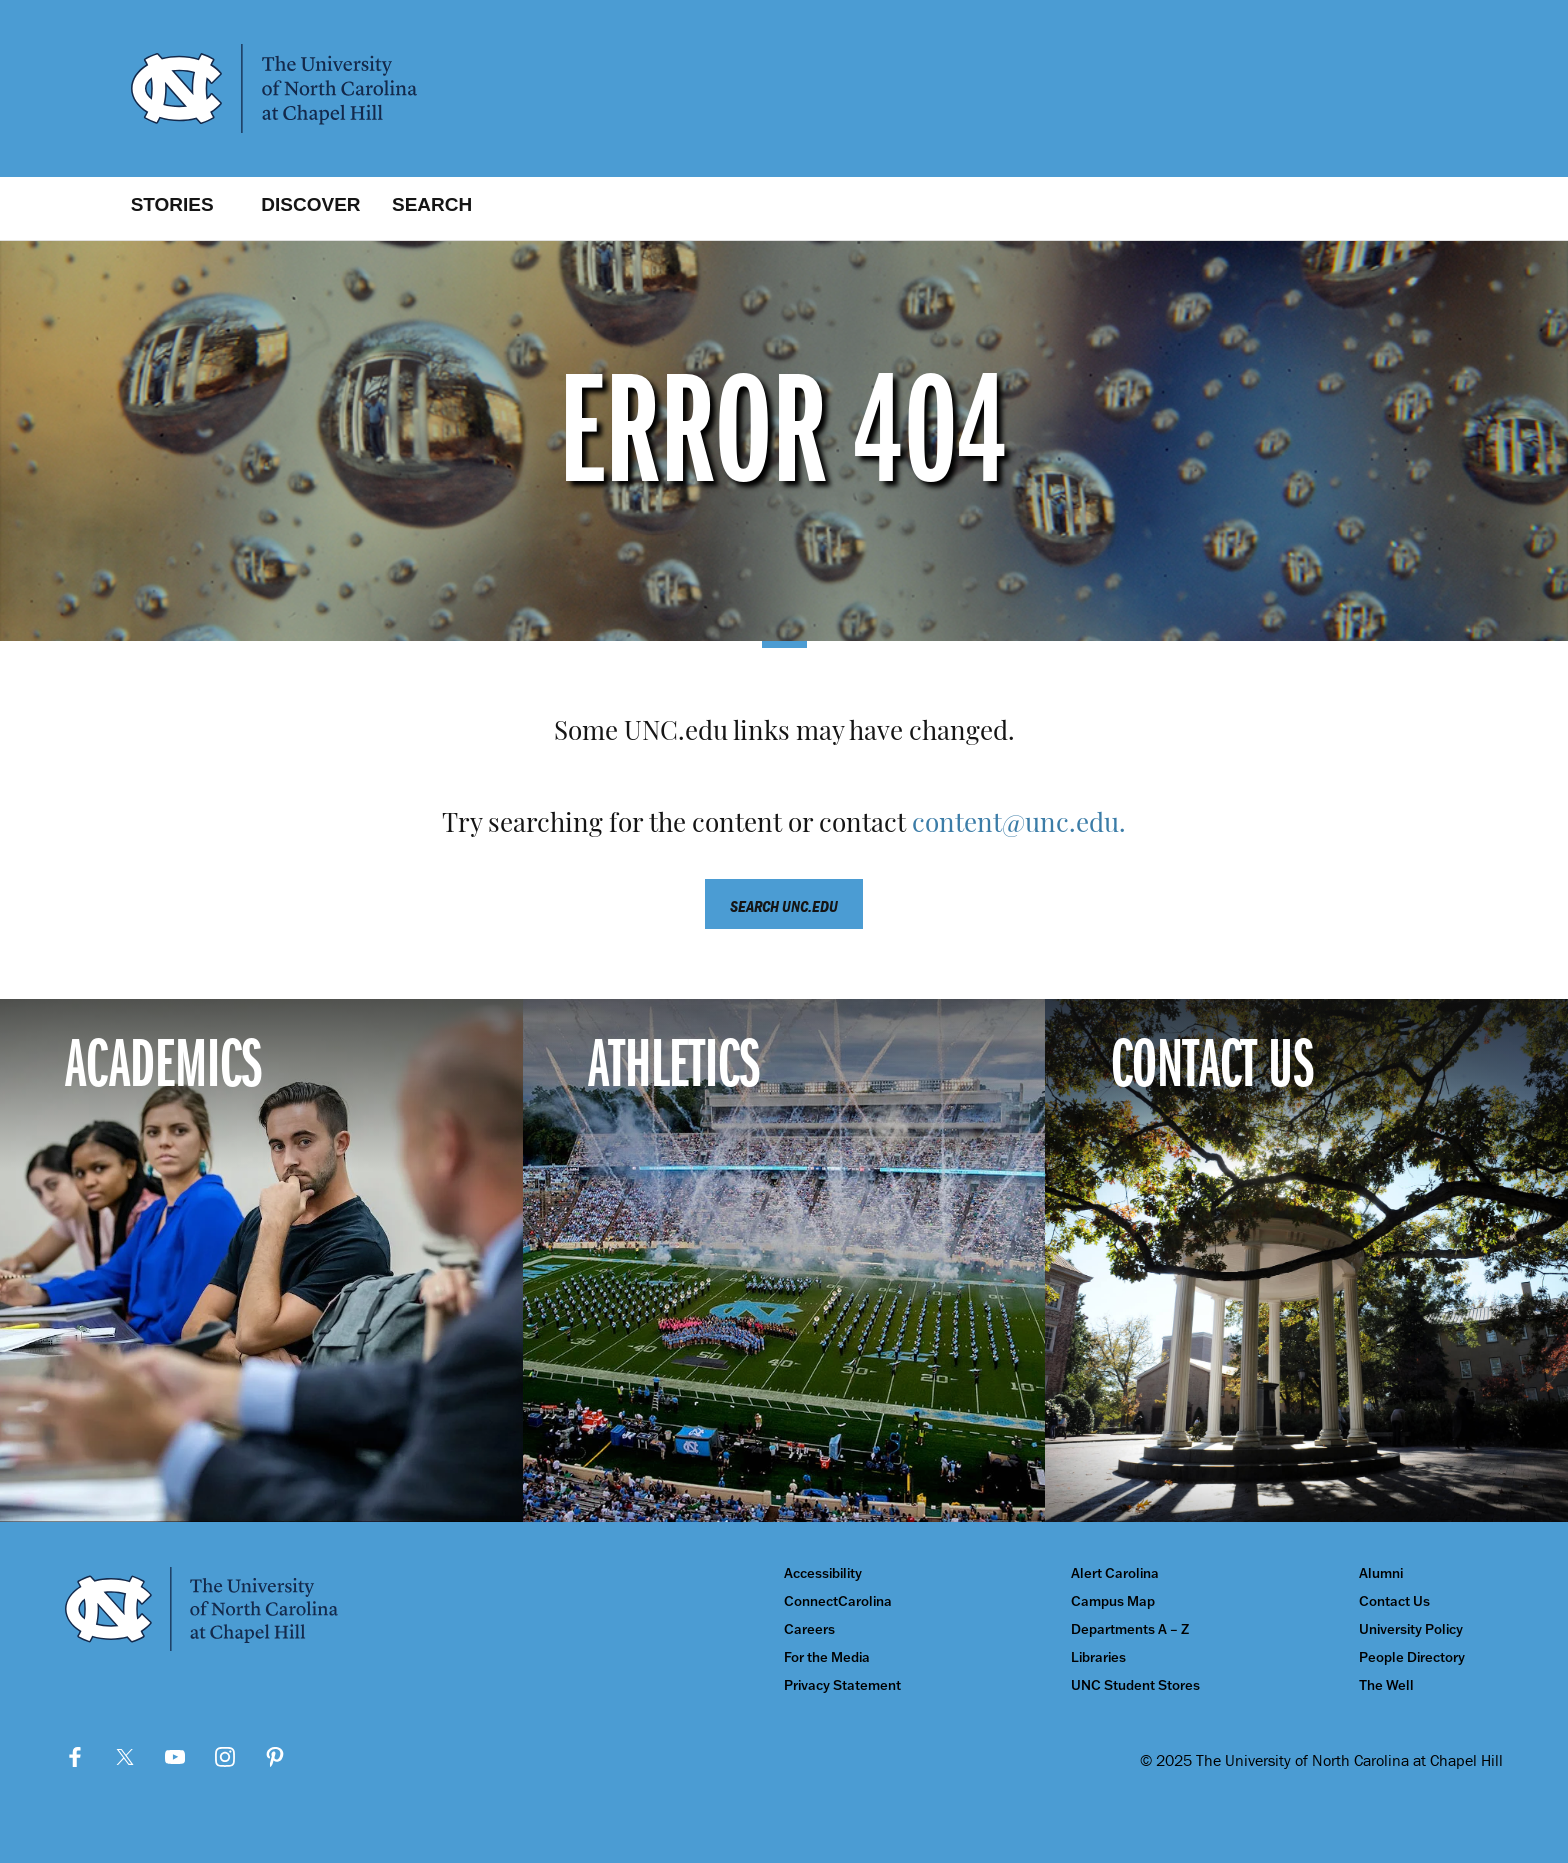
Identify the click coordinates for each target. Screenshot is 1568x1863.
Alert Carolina (1115, 1573)
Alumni (1381, 1573)
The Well (1386, 1685)
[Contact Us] (1306, 1260)
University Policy (1411, 1629)
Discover (310, 204)
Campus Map (1113, 1601)
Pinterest (275, 1757)
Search (432, 204)
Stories (172, 204)
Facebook (75, 1757)
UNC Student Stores (1135, 1685)
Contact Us (1394, 1601)
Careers (809, 1629)
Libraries (1098, 1657)
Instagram (225, 1757)
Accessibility (823, 1573)
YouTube (175, 1757)
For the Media (827, 1657)
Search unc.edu (784, 906)
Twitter (125, 1757)
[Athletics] (784, 1260)
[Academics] (261, 1260)
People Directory (1412, 1657)
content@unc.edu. (1019, 825)
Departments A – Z (1130, 1629)
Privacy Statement (842, 1685)
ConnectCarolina (838, 1601)
